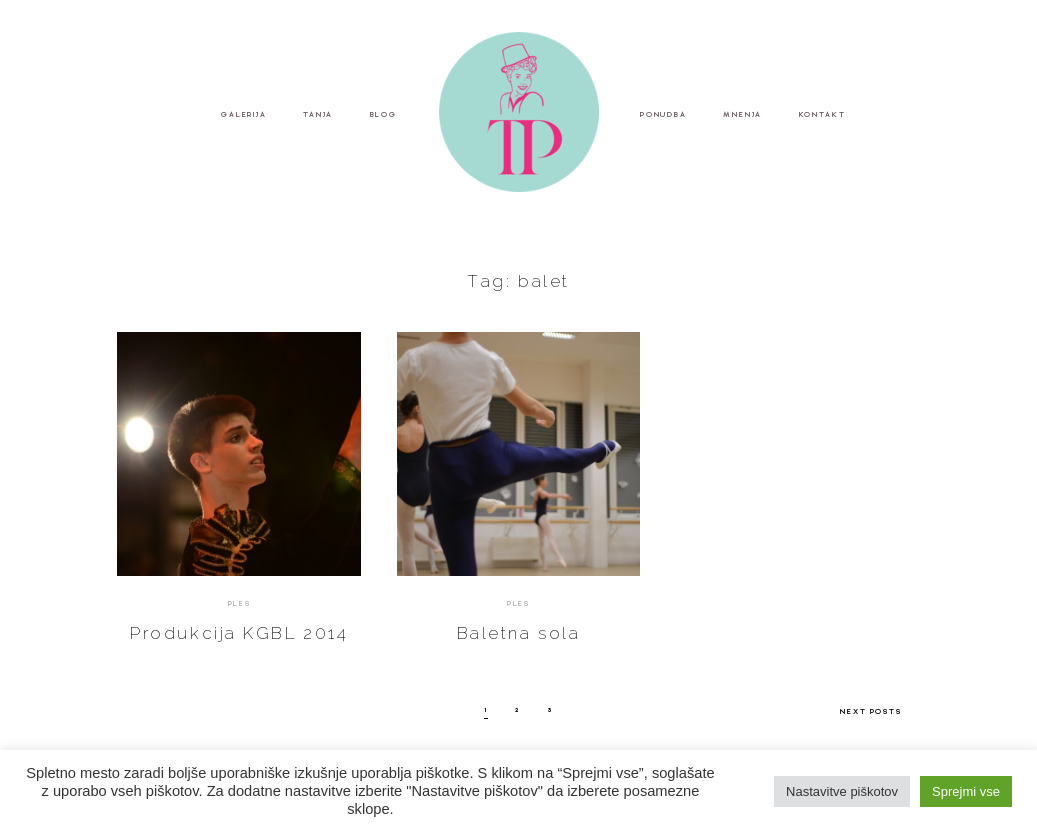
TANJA (318, 114)
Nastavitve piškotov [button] (842, 791)
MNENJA (742, 114)
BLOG (383, 114)
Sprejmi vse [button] (966, 791)
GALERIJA (244, 114)
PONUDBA (663, 114)
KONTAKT (822, 114)
